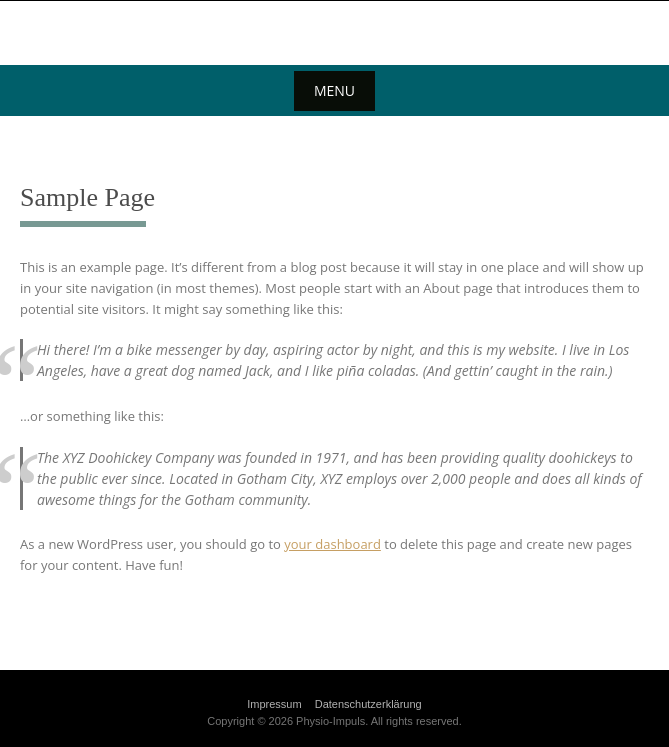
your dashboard (332, 544)
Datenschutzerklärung (368, 704)
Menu (334, 90)
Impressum (274, 704)
